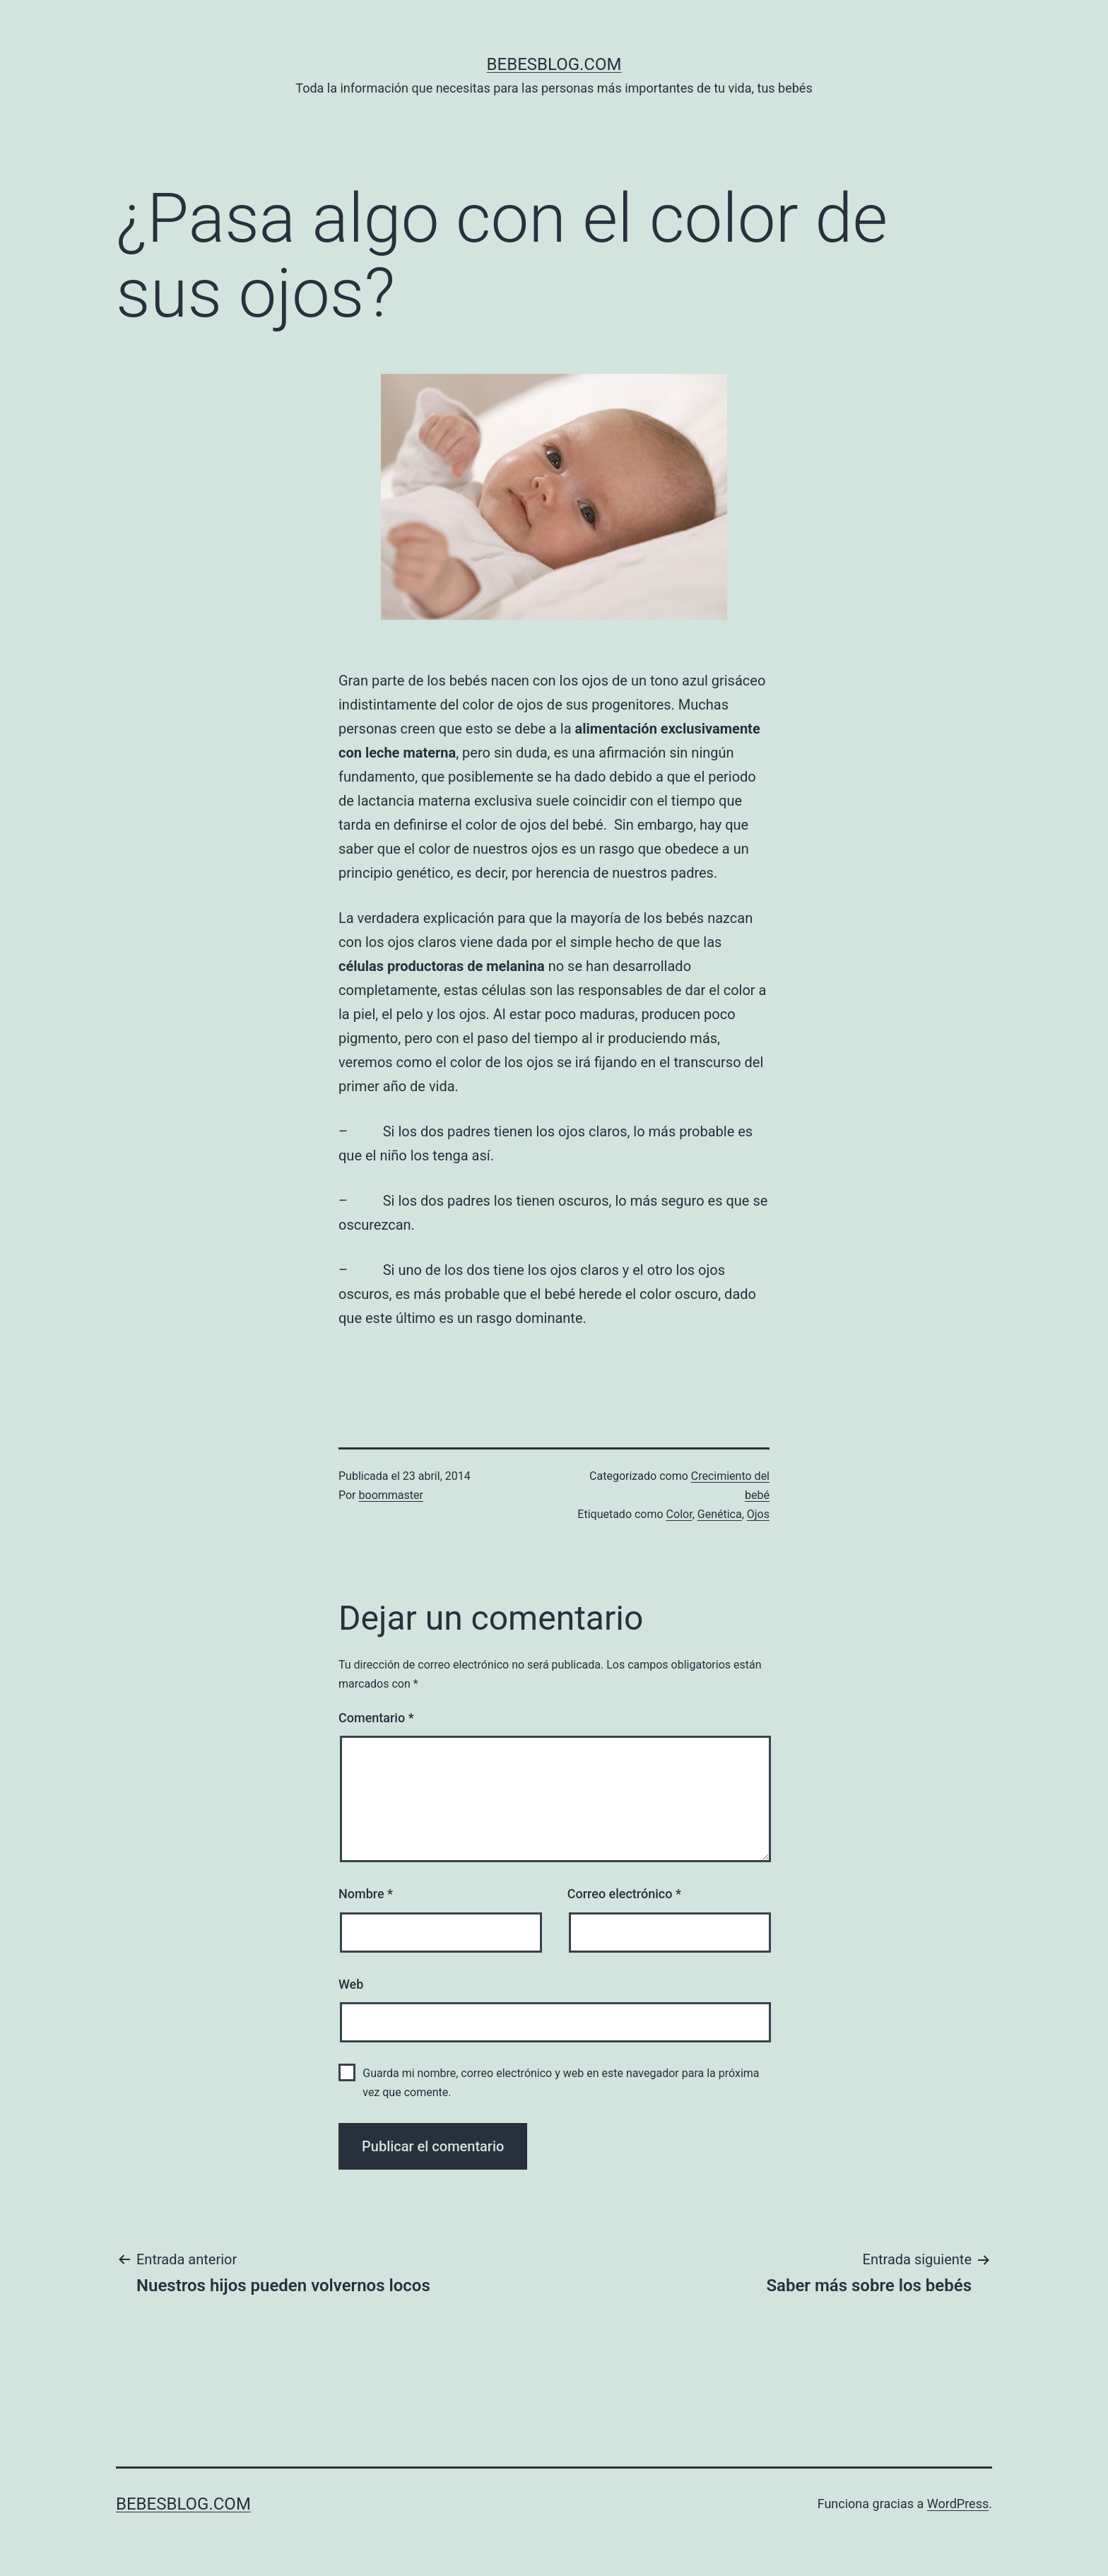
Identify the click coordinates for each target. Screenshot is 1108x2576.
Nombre (365, 1893)
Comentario (376, 1717)
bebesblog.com (554, 64)
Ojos (758, 1514)
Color (679, 1514)
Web (350, 1984)
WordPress (958, 2503)
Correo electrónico (624, 1893)
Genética (719, 1514)
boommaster (391, 1495)
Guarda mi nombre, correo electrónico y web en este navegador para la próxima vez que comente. (561, 2082)
